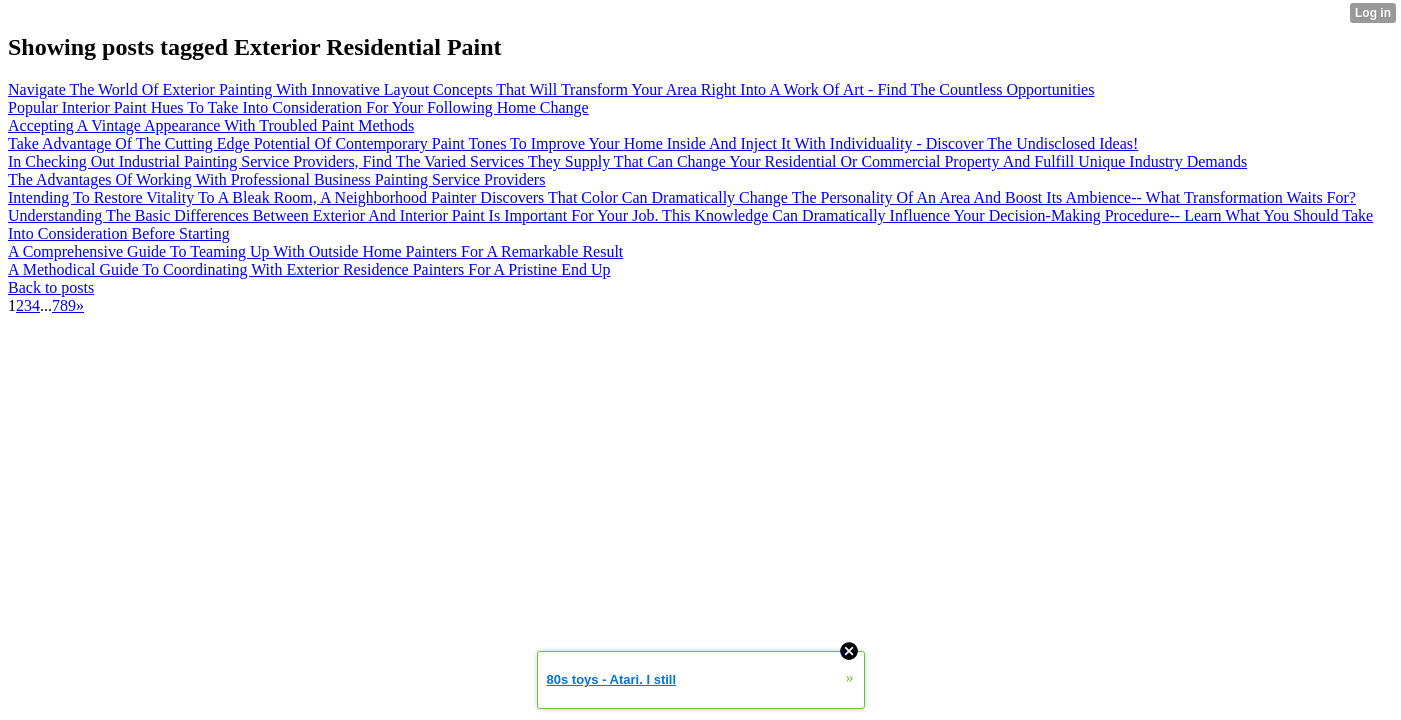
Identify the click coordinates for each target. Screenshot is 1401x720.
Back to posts (51, 287)
